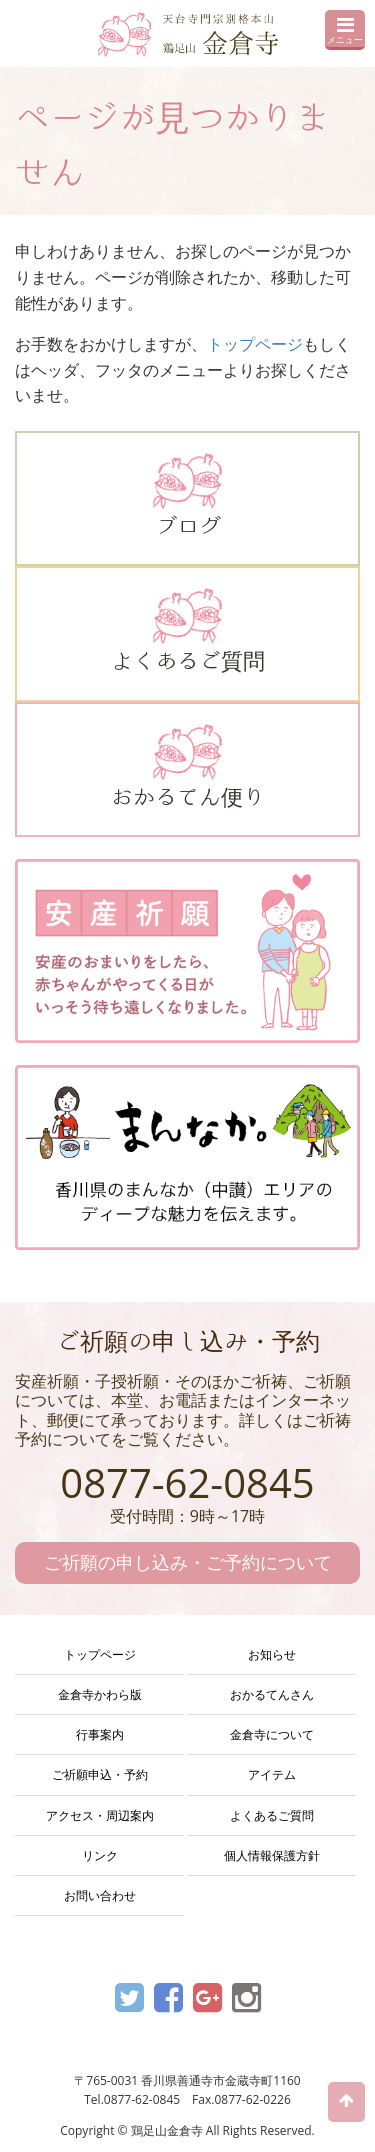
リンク (100, 1855)
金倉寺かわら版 (100, 1694)
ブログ (187, 495)
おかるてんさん (272, 1694)
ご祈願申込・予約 (100, 1774)
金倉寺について (272, 1734)
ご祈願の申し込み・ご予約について (188, 1562)
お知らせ (272, 1654)
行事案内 (100, 1734)
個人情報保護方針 (272, 1855)
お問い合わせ (100, 1895)
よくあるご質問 (187, 630)
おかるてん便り (187, 766)
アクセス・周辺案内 (100, 1815)
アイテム (272, 1774)
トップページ (255, 344)
